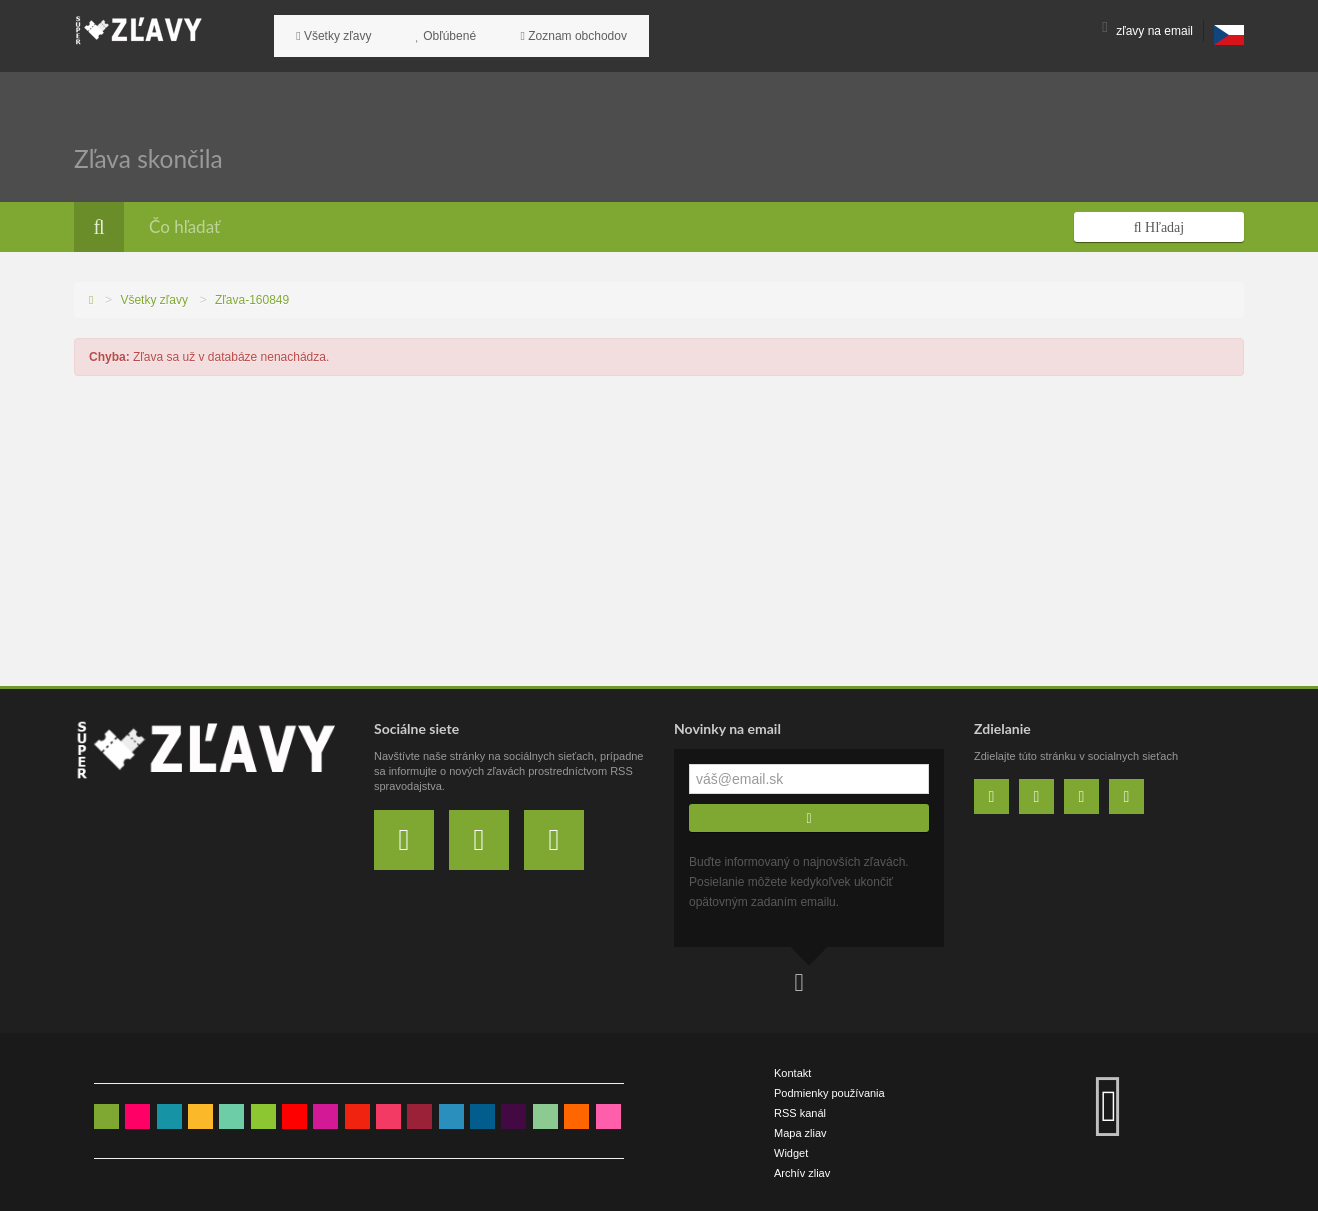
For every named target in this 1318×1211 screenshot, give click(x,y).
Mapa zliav (800, 1131)
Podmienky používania (829, 1091)
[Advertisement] (659, 534)
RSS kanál (800, 1111)
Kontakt (792, 1071)
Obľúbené (424, 31)
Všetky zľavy (326, 31)
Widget (791, 1151)
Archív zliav (802, 1171)
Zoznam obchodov (537, 31)
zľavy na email (1147, 31)
